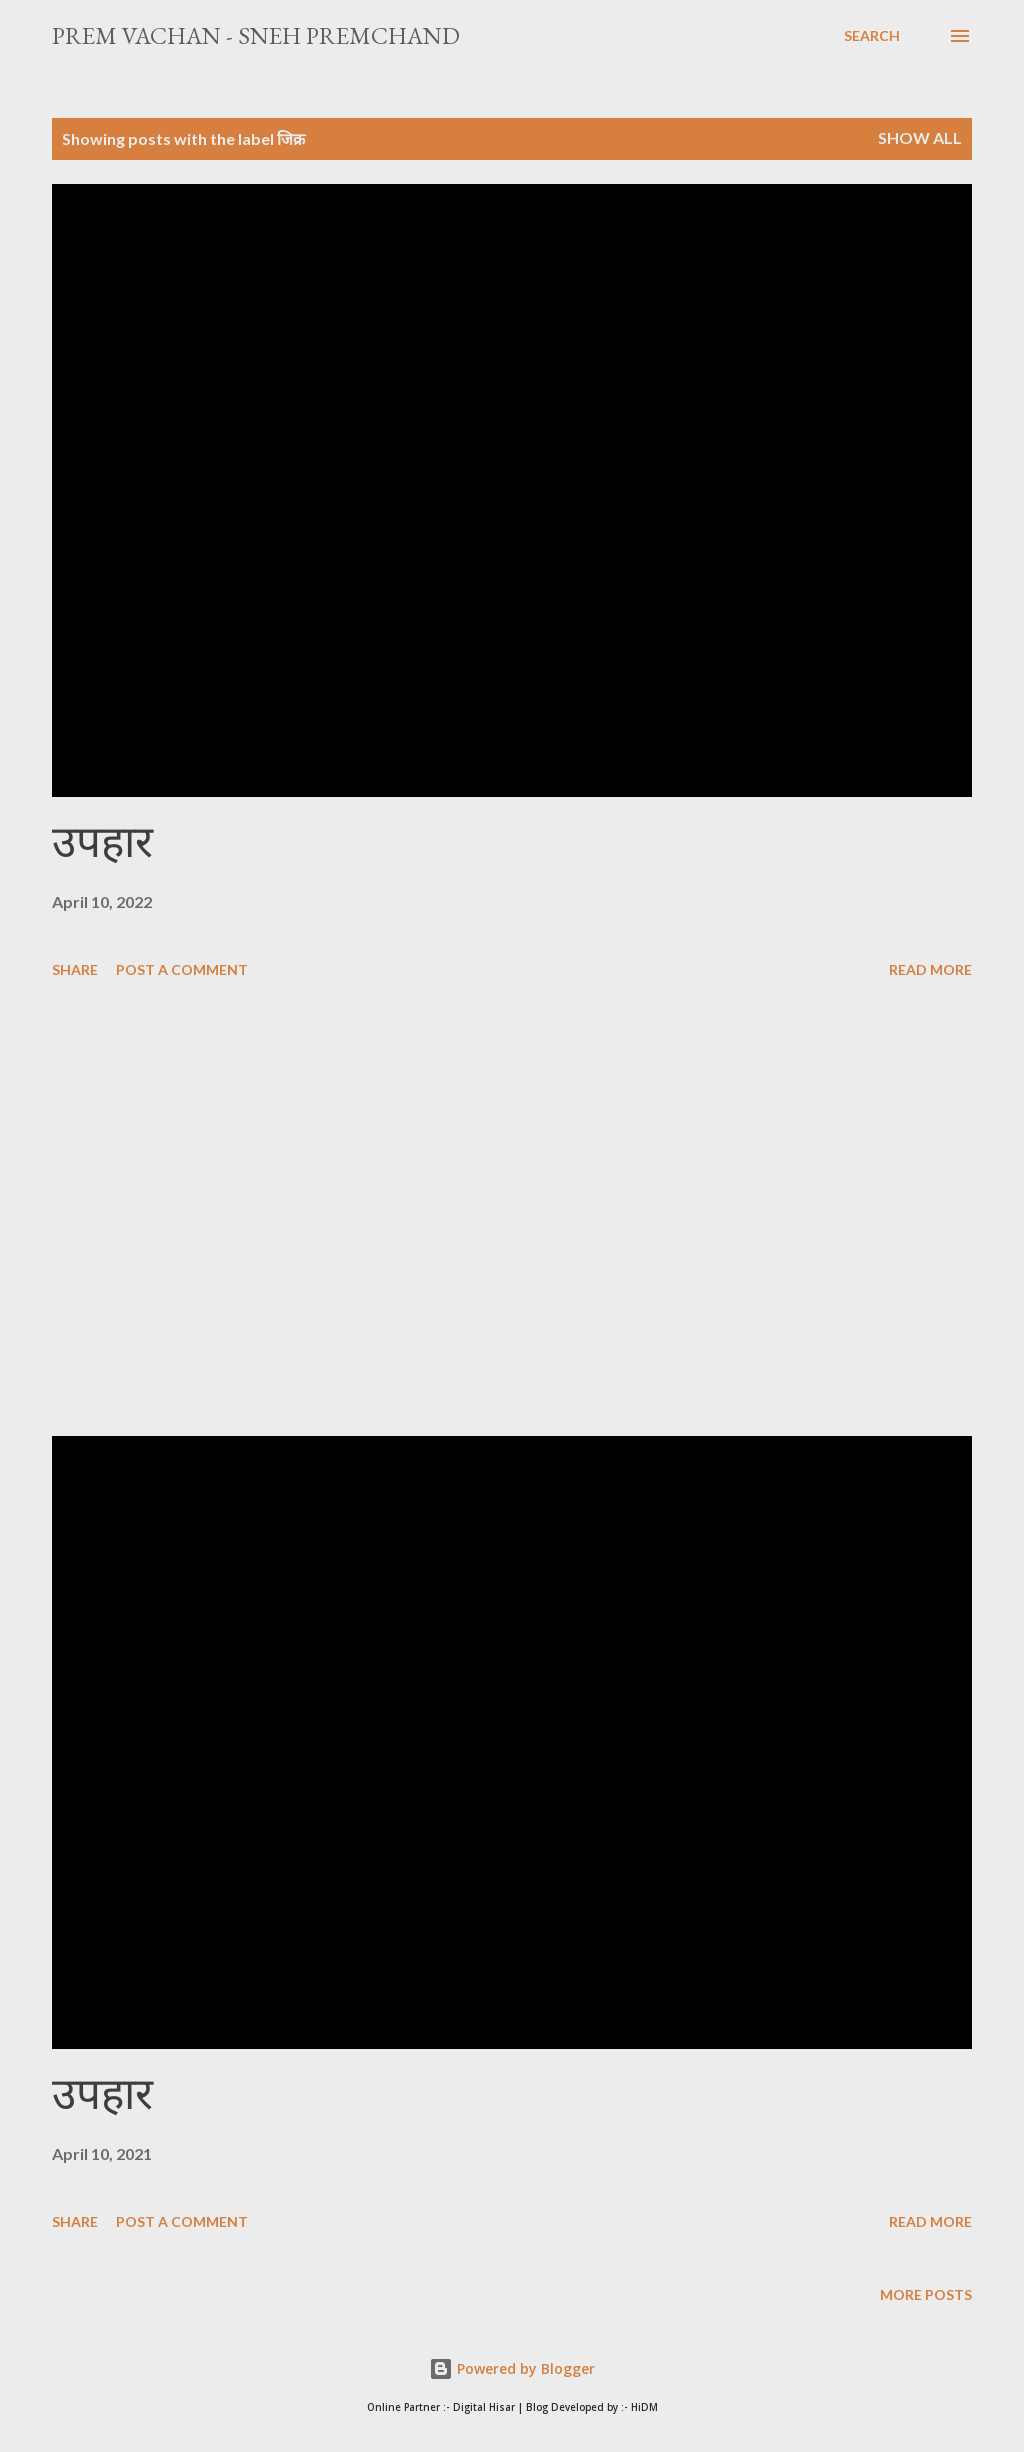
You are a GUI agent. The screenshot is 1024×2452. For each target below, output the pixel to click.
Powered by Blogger (512, 2368)
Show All (920, 137)
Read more (930, 969)
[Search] (872, 36)
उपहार (102, 841)
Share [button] (75, 969)
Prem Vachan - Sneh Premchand (256, 35)
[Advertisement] (512, 1211)
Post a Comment (182, 969)
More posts (926, 2294)
